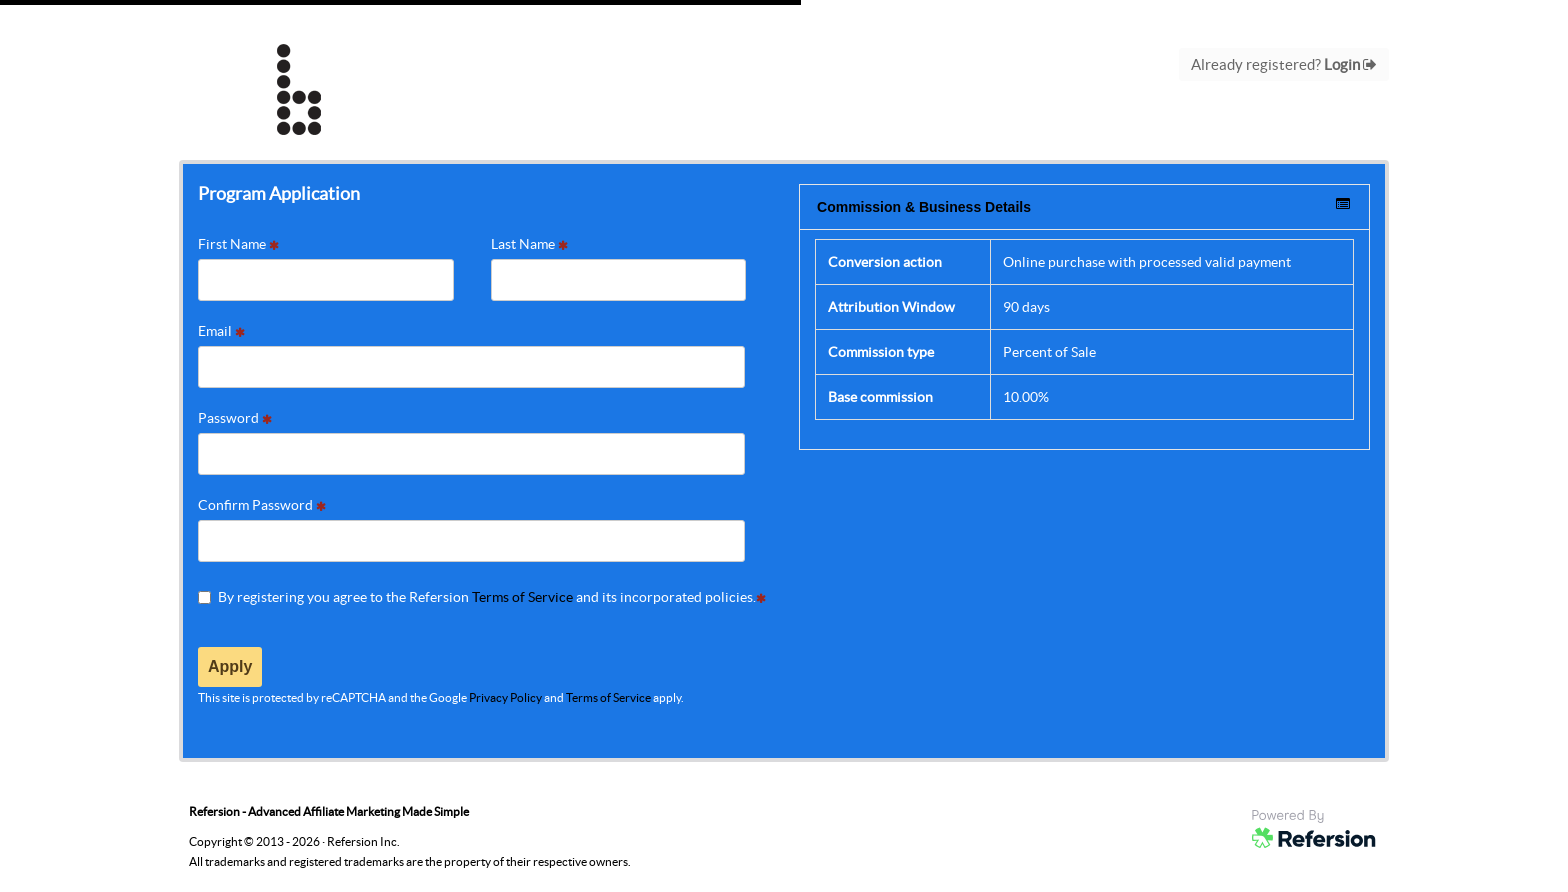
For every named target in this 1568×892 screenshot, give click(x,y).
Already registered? (1284, 64)
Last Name (529, 244)
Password (235, 418)
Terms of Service (522, 597)
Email (221, 331)
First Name (238, 244)
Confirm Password (262, 505)
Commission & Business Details (1083, 206)
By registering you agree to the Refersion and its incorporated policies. (482, 597)
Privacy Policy (505, 697)
